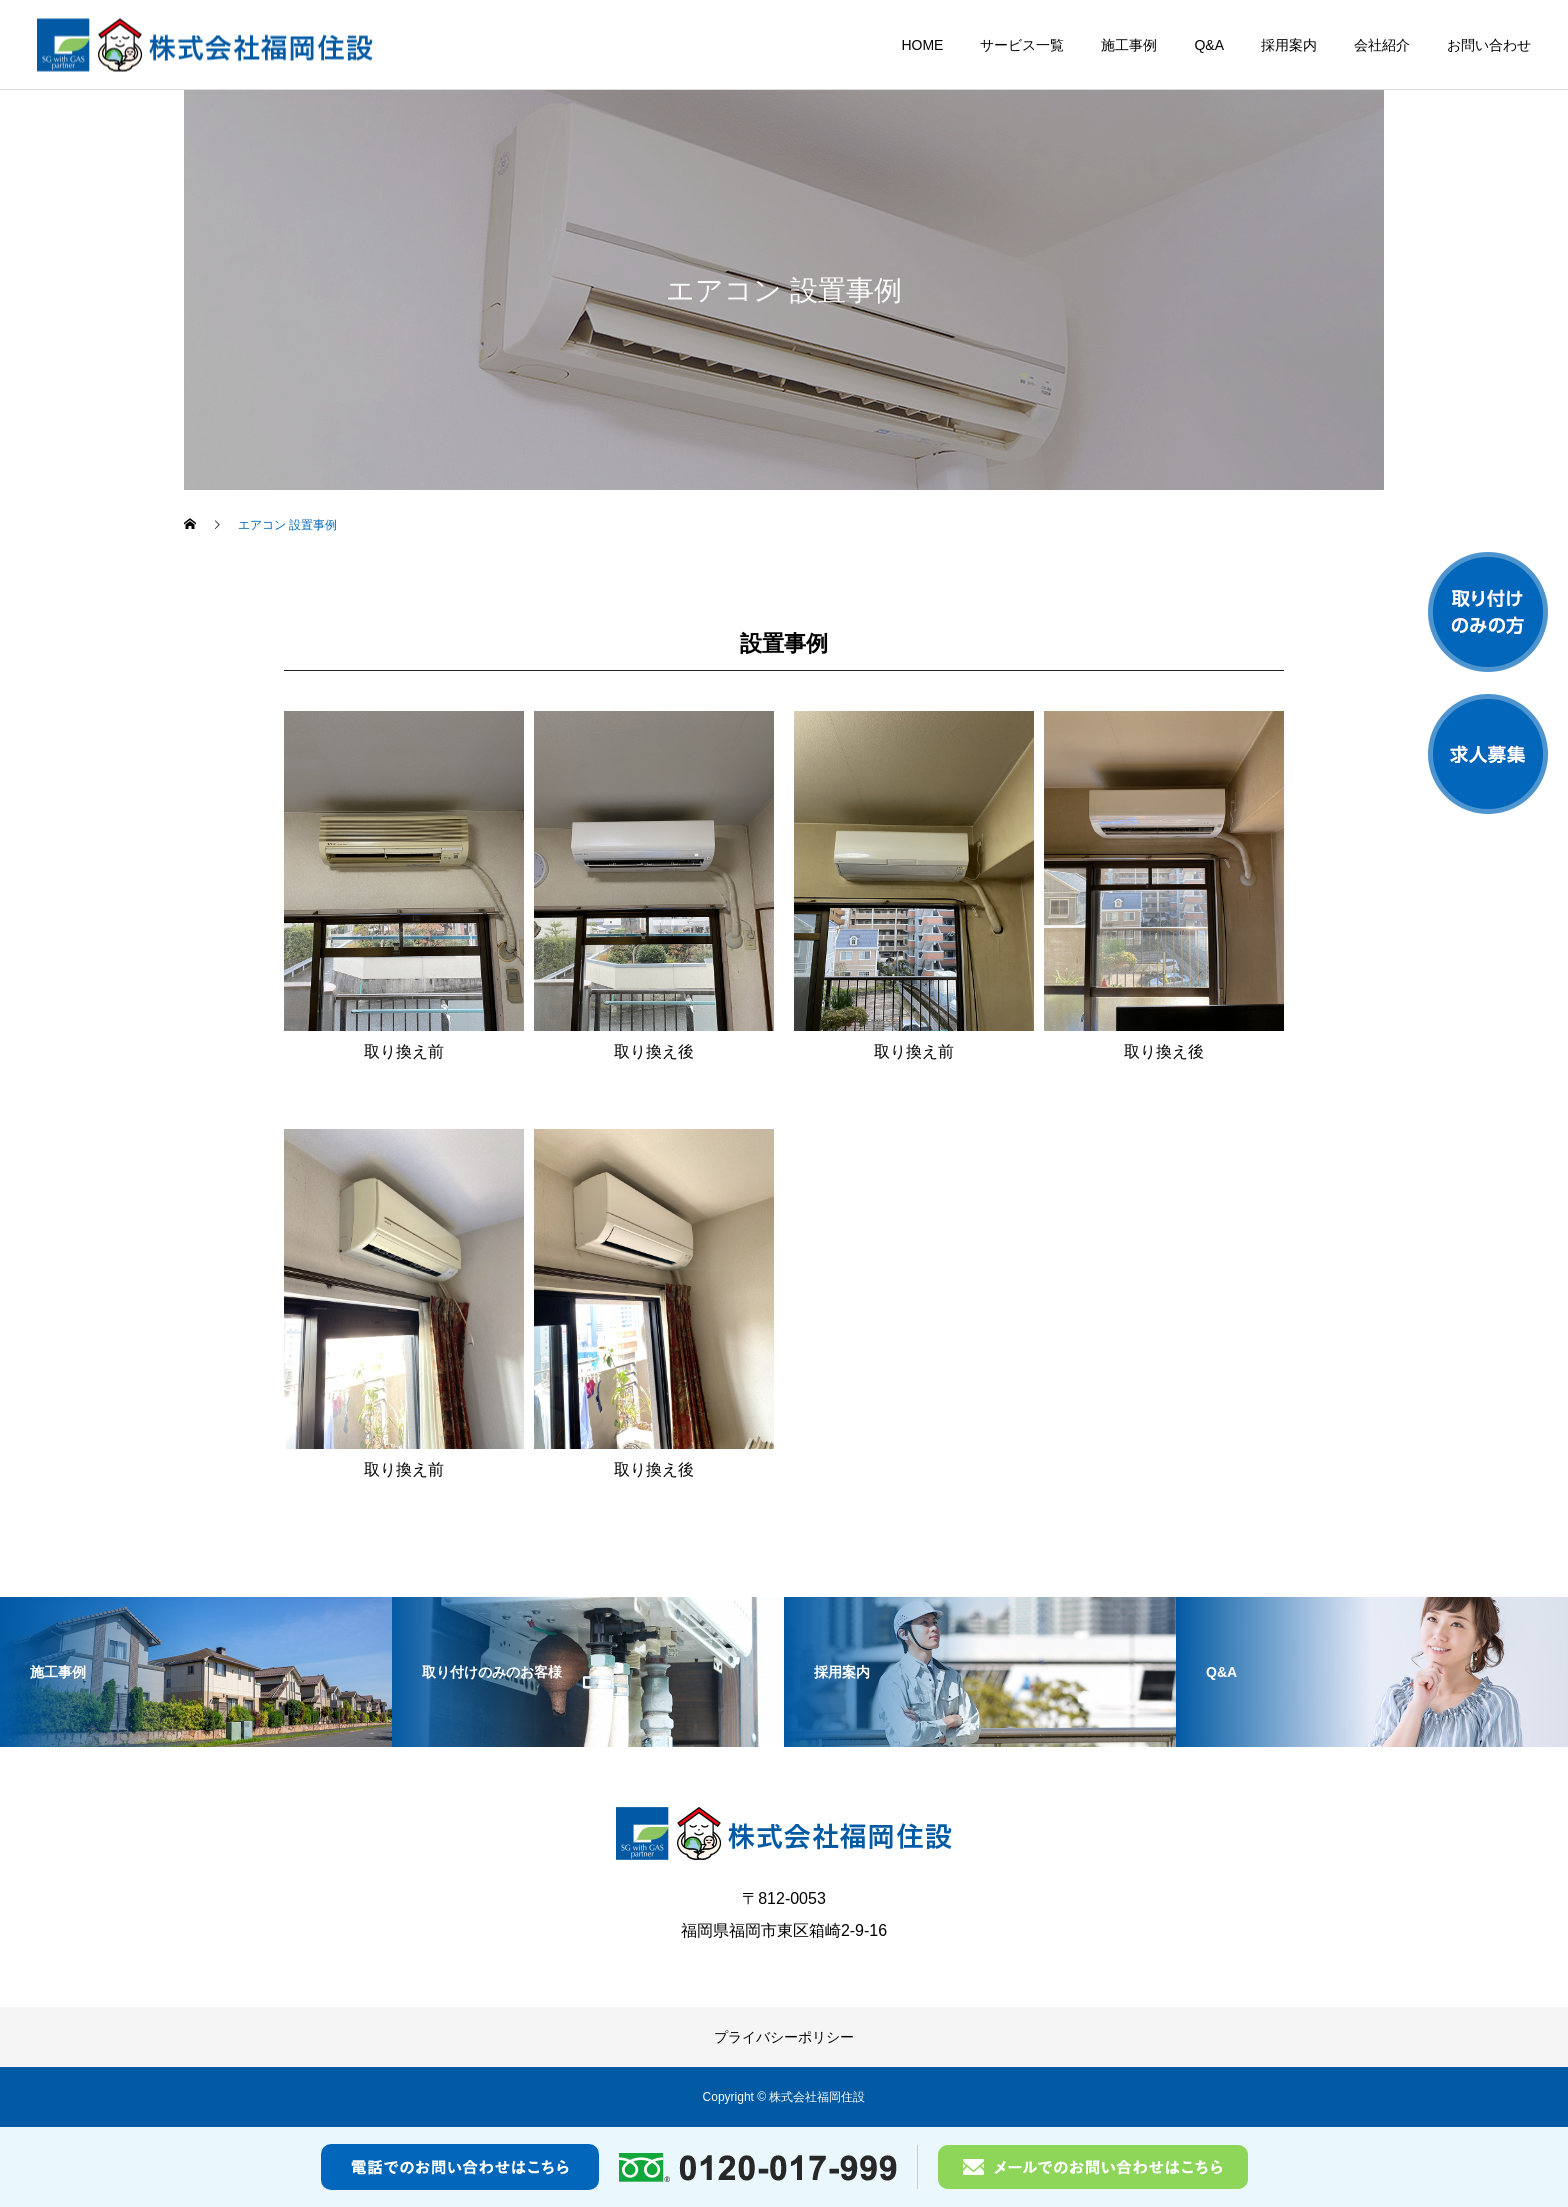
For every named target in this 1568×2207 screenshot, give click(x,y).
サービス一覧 (1022, 45)
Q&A (1209, 45)
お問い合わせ (1489, 45)
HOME (922, 45)
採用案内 (1289, 45)
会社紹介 (1382, 45)
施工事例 (1129, 45)
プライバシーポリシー (784, 2037)
